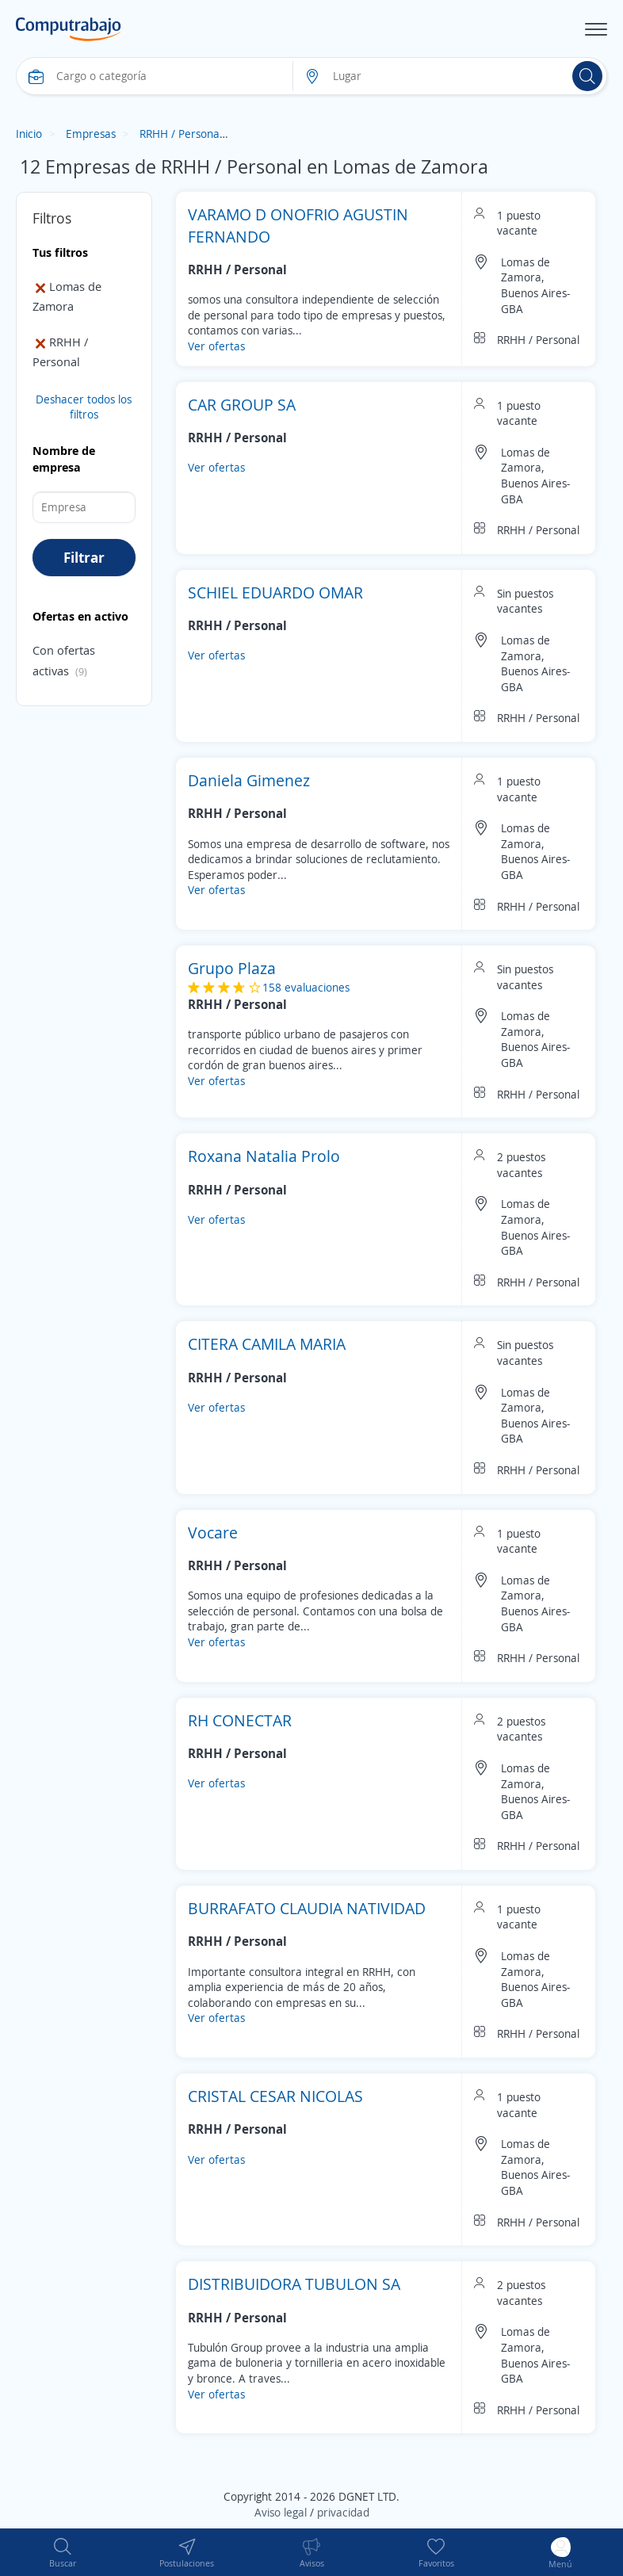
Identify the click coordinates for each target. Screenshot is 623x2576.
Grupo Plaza (232, 968)
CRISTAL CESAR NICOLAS (275, 2096)
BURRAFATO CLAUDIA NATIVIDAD (307, 1908)
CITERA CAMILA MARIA (267, 1344)
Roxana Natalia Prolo (264, 1156)
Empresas (91, 133)
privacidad (343, 2512)
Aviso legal (280, 2512)
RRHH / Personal (181, 133)
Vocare (213, 1532)
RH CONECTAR (240, 1720)
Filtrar (84, 557)
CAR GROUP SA (242, 404)
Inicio (29, 133)
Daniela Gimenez (249, 780)
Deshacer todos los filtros (84, 407)
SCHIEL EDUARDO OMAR (275, 592)
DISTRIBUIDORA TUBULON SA (294, 2284)
